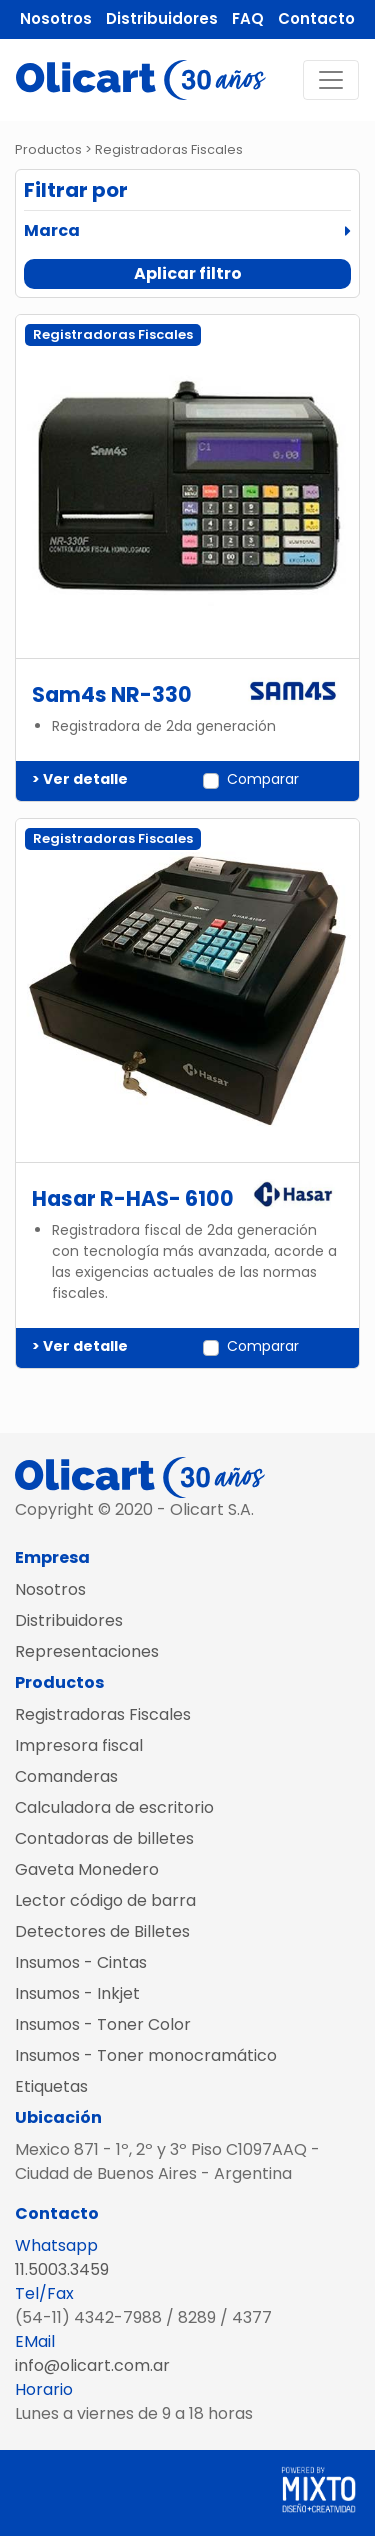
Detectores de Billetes (102, 1931)
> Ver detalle (80, 779)
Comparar (263, 779)
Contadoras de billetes (104, 1838)
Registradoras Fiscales (103, 1714)
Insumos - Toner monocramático (146, 2055)
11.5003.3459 (62, 2269)
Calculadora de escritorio (114, 1807)
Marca (52, 230)
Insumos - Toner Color (103, 2024)
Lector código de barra (105, 1900)
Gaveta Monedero (87, 1869)
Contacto (316, 18)
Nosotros (56, 18)
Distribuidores (162, 18)
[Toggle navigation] (331, 80)
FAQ (248, 18)
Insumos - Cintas (81, 1962)
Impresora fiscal (79, 1745)
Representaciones (87, 1651)
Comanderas (66, 1776)
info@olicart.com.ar (92, 2365)
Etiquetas (51, 2086)
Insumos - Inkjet (77, 1993)
